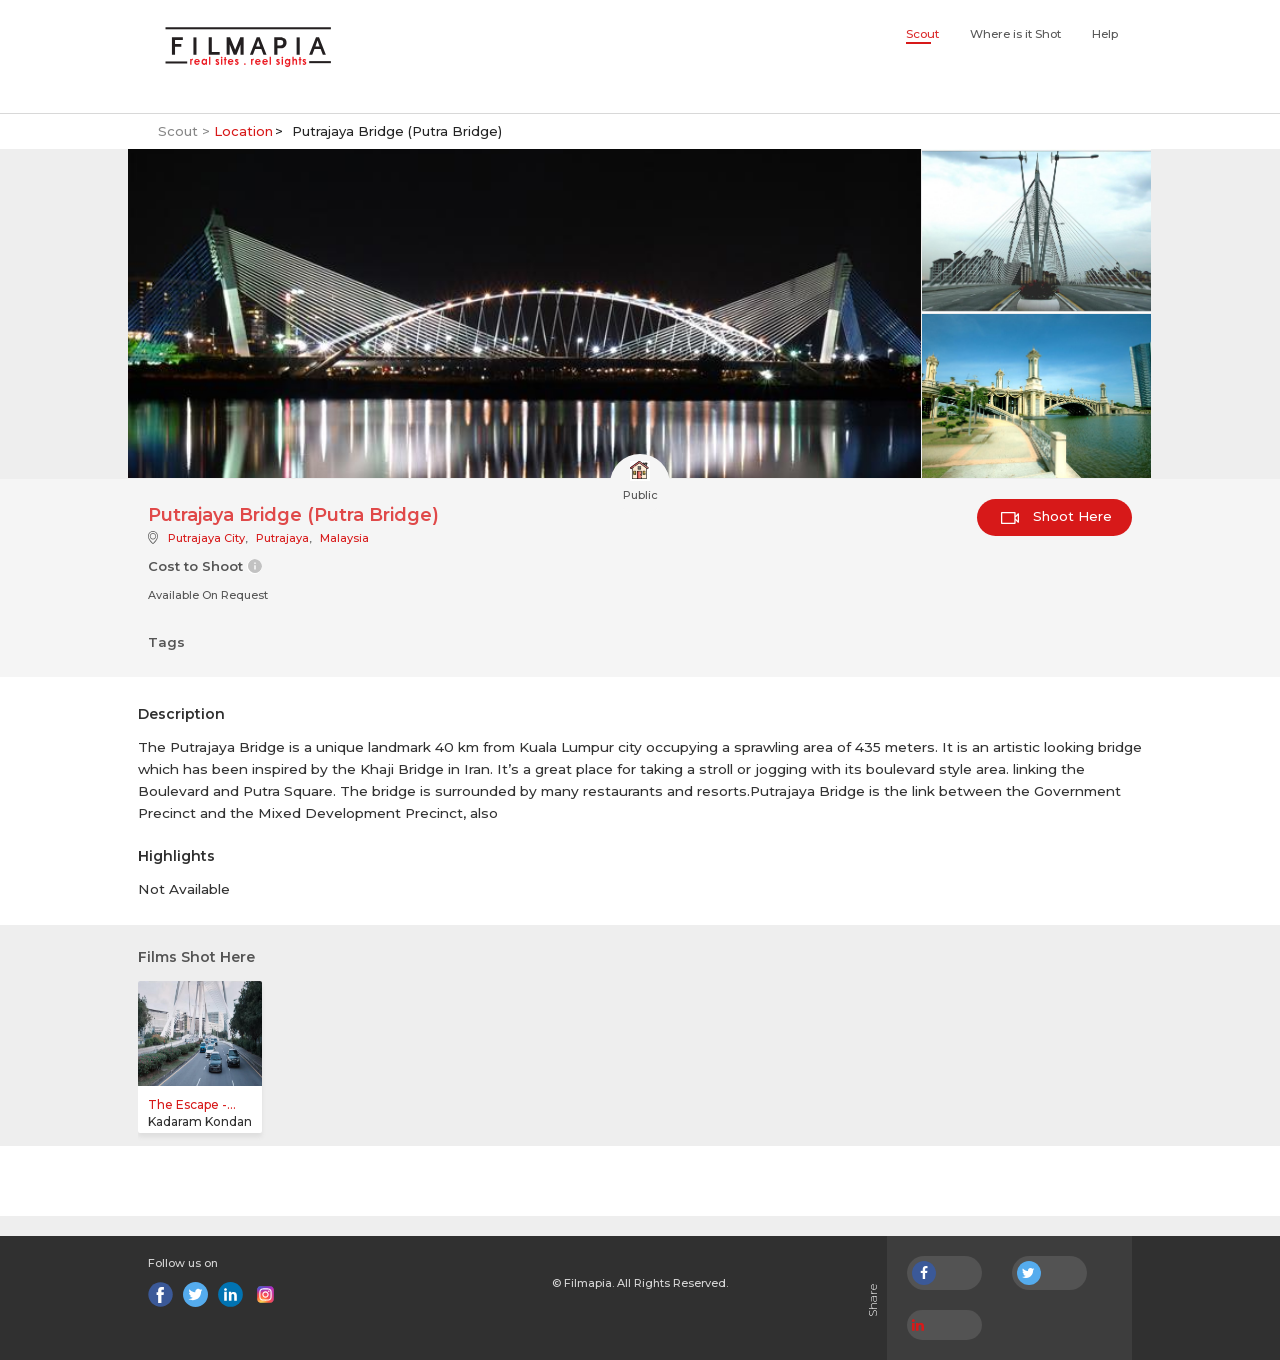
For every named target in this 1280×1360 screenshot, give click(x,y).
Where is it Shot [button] (1015, 34)
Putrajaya (282, 538)
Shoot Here (1056, 516)
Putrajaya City (206, 538)
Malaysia (344, 538)
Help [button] (1105, 34)
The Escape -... (192, 1104)
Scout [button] (922, 34)
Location (243, 131)
